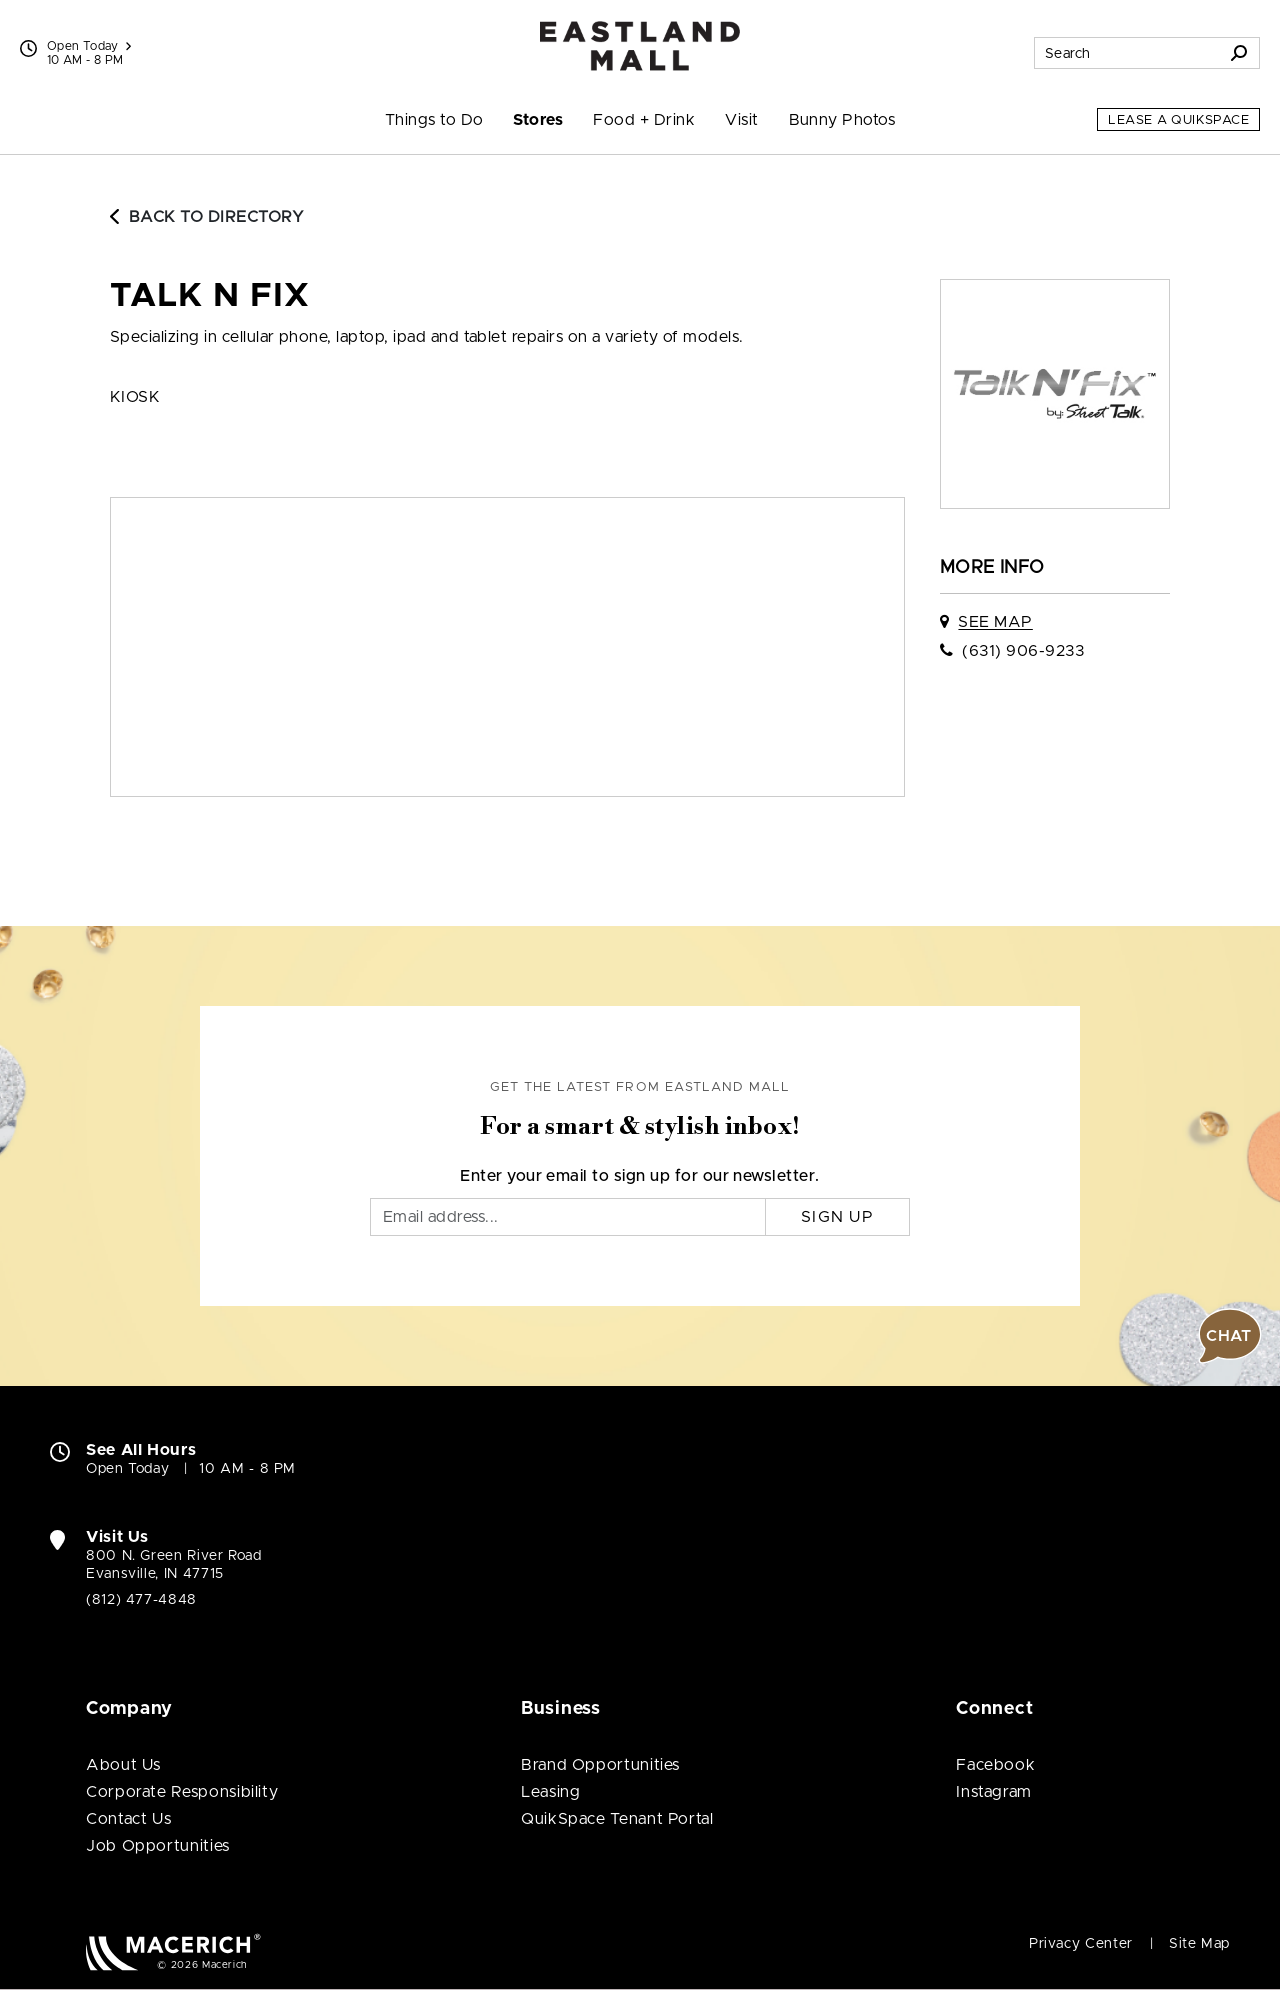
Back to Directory (207, 217)
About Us (123, 1765)
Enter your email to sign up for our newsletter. (640, 1176)
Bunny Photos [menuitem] (842, 120)
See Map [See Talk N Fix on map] (995, 622)
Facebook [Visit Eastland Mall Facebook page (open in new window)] (995, 1765)
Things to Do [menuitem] (434, 120)
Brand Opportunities (600, 1765)
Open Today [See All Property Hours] (89, 46)
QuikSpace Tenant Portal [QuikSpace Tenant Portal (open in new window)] (617, 1819)
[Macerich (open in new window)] (173, 1951)
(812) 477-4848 (141, 1600)
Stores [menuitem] (538, 120)
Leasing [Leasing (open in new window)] (550, 1792)
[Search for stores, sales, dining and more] (1127, 53)
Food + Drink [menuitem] (644, 120)
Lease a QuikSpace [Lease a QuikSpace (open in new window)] (1178, 120)
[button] (1230, 1336)
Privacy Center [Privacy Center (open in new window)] (1081, 1944)
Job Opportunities (158, 1846)
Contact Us (128, 1819)
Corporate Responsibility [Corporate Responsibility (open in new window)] (182, 1792)
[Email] (568, 1217)
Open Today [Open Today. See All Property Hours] (127, 1469)
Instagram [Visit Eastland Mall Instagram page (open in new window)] (994, 1792)
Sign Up (837, 1217)
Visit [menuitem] (741, 120)
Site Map (1199, 1944)
